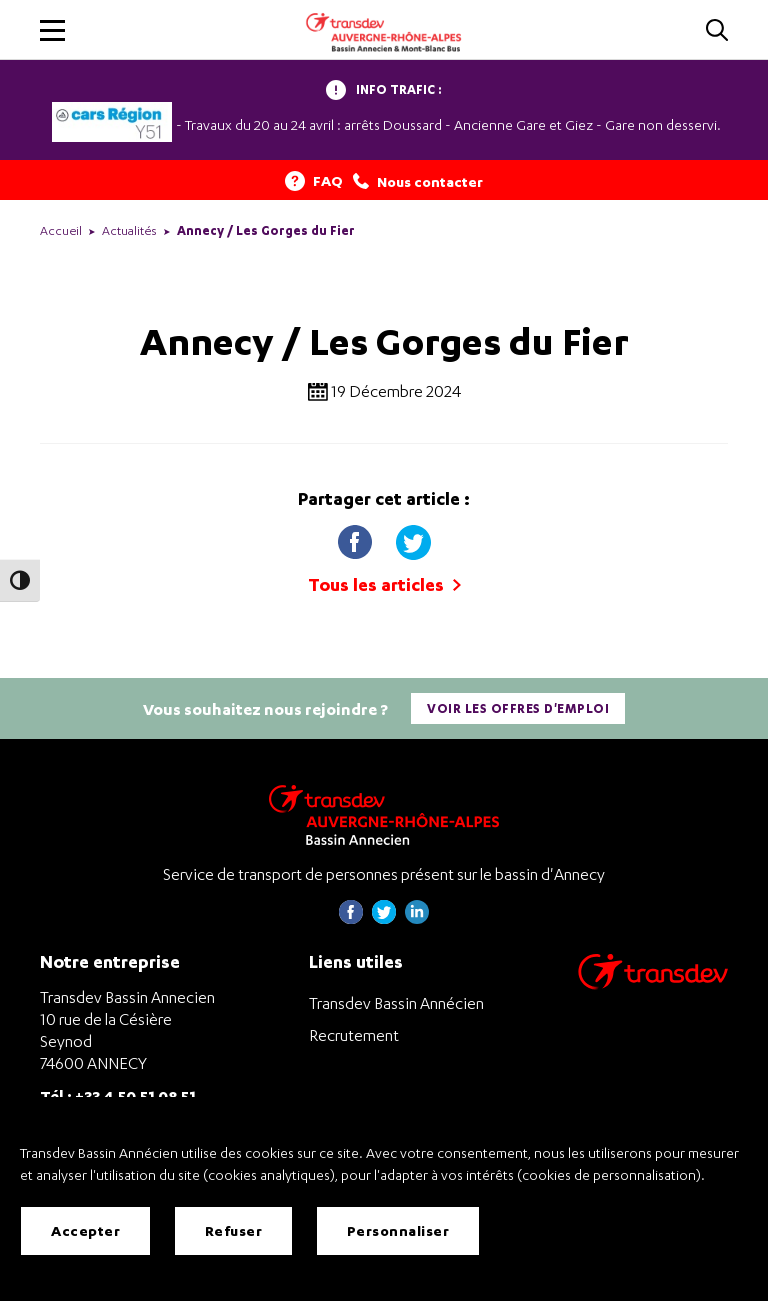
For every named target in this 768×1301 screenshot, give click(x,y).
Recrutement (354, 1035)
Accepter (85, 1230)
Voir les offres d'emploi (518, 708)
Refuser (234, 1230)
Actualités (129, 230)
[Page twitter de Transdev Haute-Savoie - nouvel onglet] (384, 918)
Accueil (61, 230)
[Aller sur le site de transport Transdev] (653, 984)
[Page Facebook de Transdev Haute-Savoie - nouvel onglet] (351, 918)
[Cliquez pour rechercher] (717, 31)
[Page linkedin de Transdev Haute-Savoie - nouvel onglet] (417, 918)
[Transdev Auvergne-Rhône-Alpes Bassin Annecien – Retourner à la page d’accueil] (384, 814)
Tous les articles (384, 584)
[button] (52, 30)
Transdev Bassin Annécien (396, 1003)
